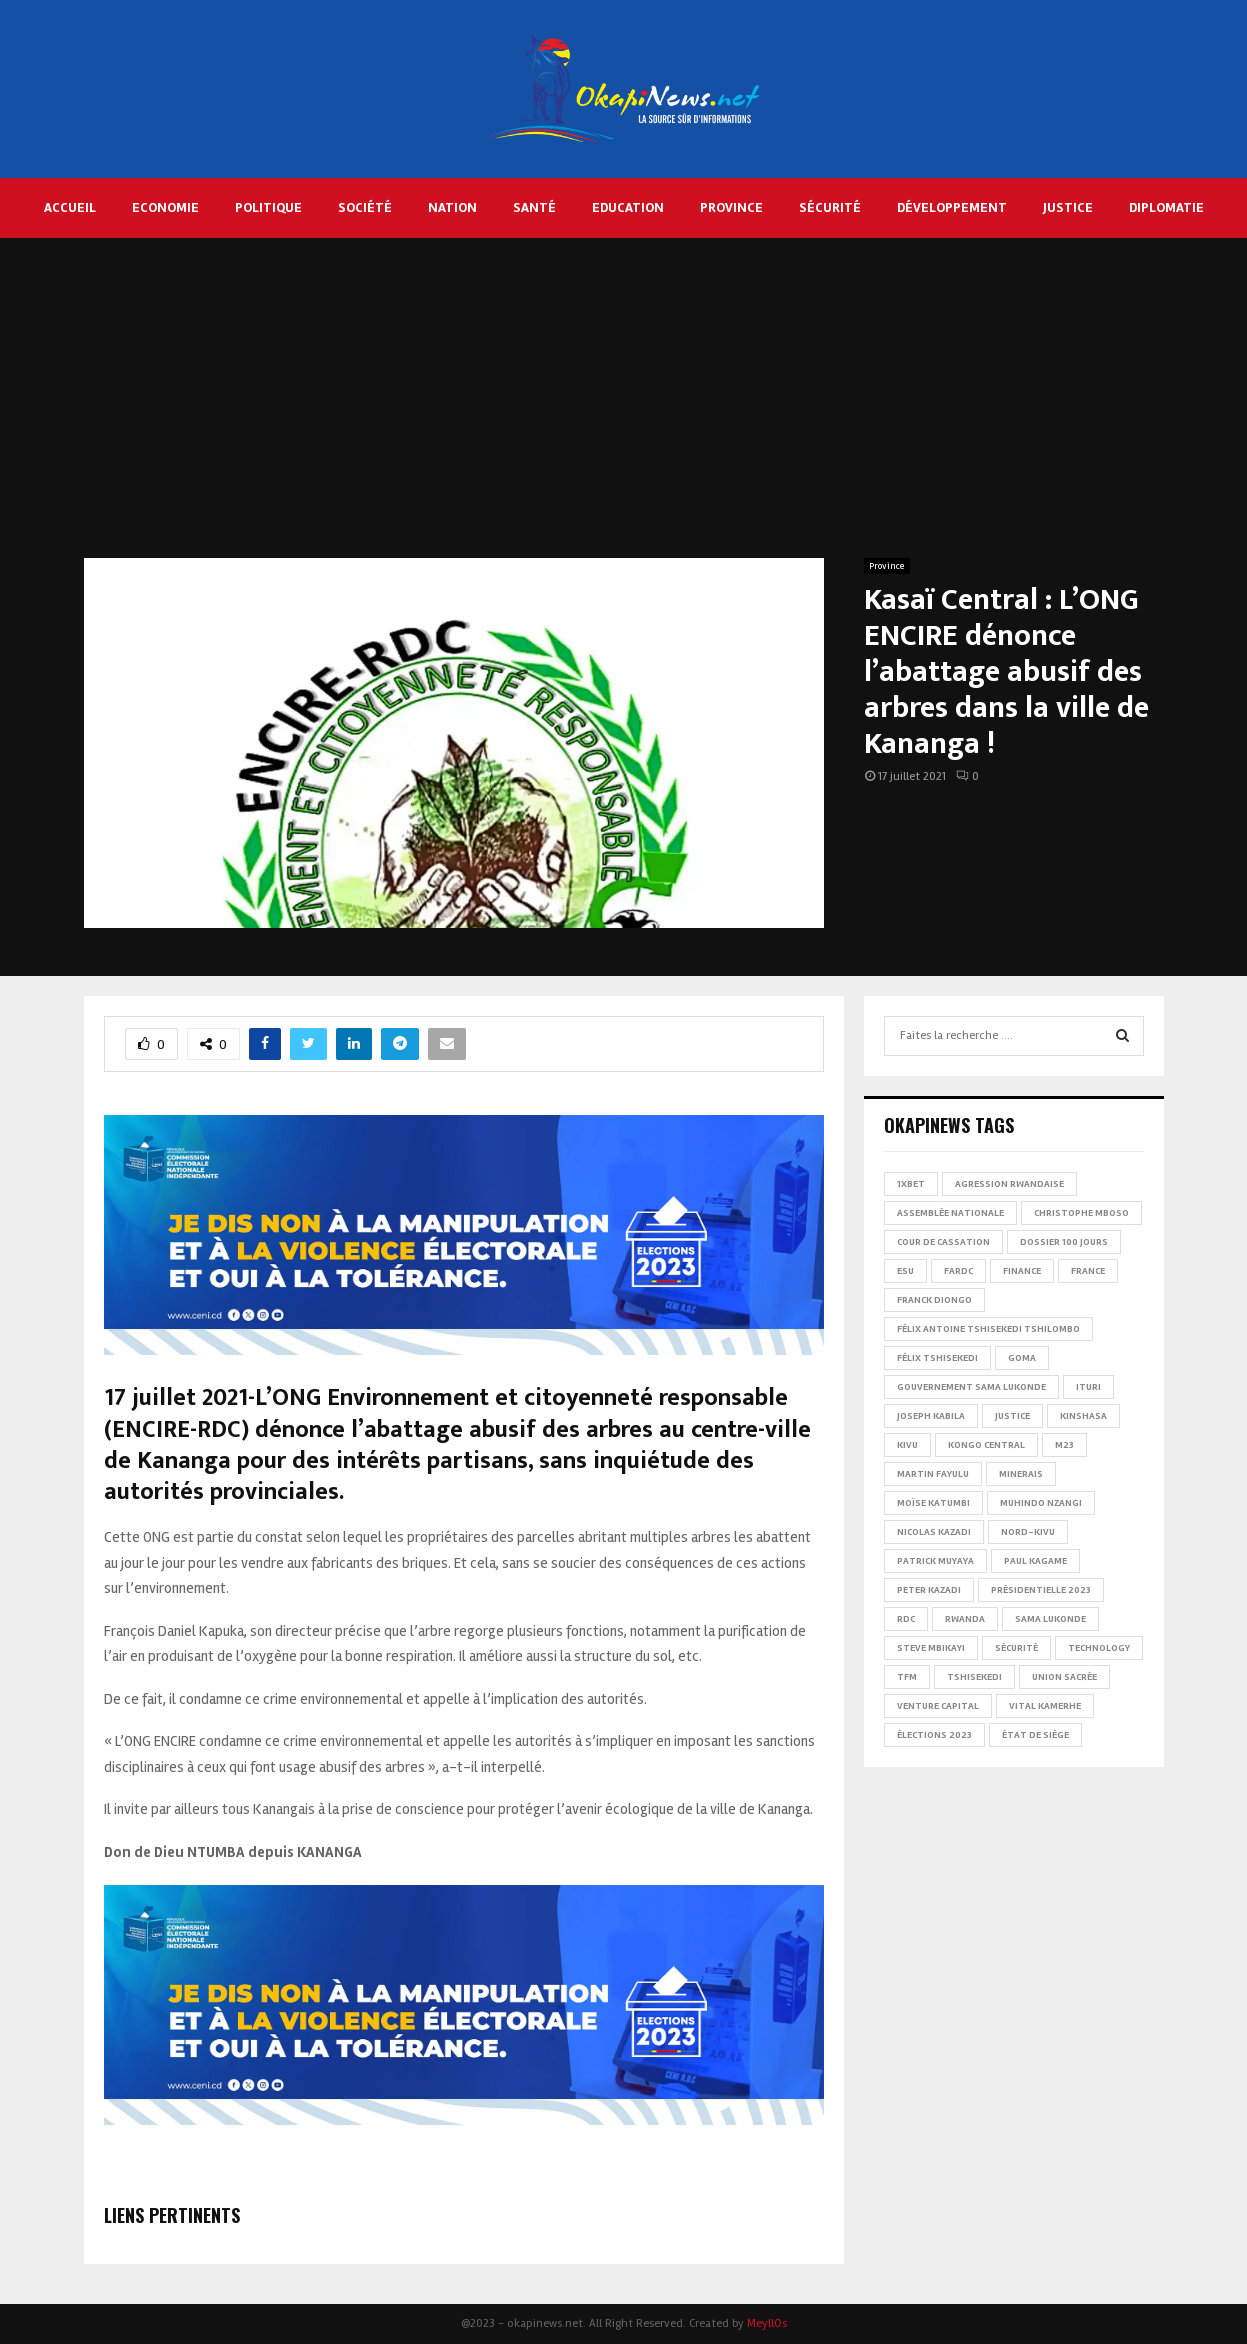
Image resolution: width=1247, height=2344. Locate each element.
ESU (905, 1271)
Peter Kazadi (929, 1590)
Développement (952, 207)
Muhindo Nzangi (1041, 1503)
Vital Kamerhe (1045, 1706)
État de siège (1035, 1735)
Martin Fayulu (933, 1474)
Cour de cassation (943, 1242)
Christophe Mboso (1081, 1213)
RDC (906, 1619)
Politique (268, 207)
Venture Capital (938, 1706)
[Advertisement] (624, 408)
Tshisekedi (974, 1677)
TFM (907, 1677)
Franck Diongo (934, 1300)
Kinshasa (1083, 1416)
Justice (1068, 207)
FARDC (958, 1271)
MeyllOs (767, 2323)
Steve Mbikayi (931, 1648)
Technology (1099, 1648)
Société (365, 207)
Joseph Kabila (931, 1416)
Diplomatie (1166, 207)
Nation (452, 207)
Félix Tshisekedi (937, 1358)
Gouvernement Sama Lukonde (971, 1387)
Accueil (70, 207)
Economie (165, 207)
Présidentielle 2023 (1041, 1590)
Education (628, 207)
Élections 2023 (934, 1735)
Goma (1022, 1358)
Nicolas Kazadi (934, 1532)
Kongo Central (986, 1445)
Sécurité (830, 207)
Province (731, 207)
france (1088, 1271)
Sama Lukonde (1050, 1619)
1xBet (911, 1184)
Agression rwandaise (1009, 1184)
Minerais (1021, 1474)
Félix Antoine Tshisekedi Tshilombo (988, 1329)
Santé (534, 207)
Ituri (1088, 1387)
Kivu (907, 1445)
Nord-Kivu (1028, 1532)
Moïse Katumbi (933, 1503)
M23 (1064, 1445)
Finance (1022, 1271)
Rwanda (965, 1619)
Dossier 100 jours (1064, 1242)
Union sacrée (1064, 1677)
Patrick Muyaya (935, 1561)
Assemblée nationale (950, 1213)
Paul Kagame (1035, 1561)
